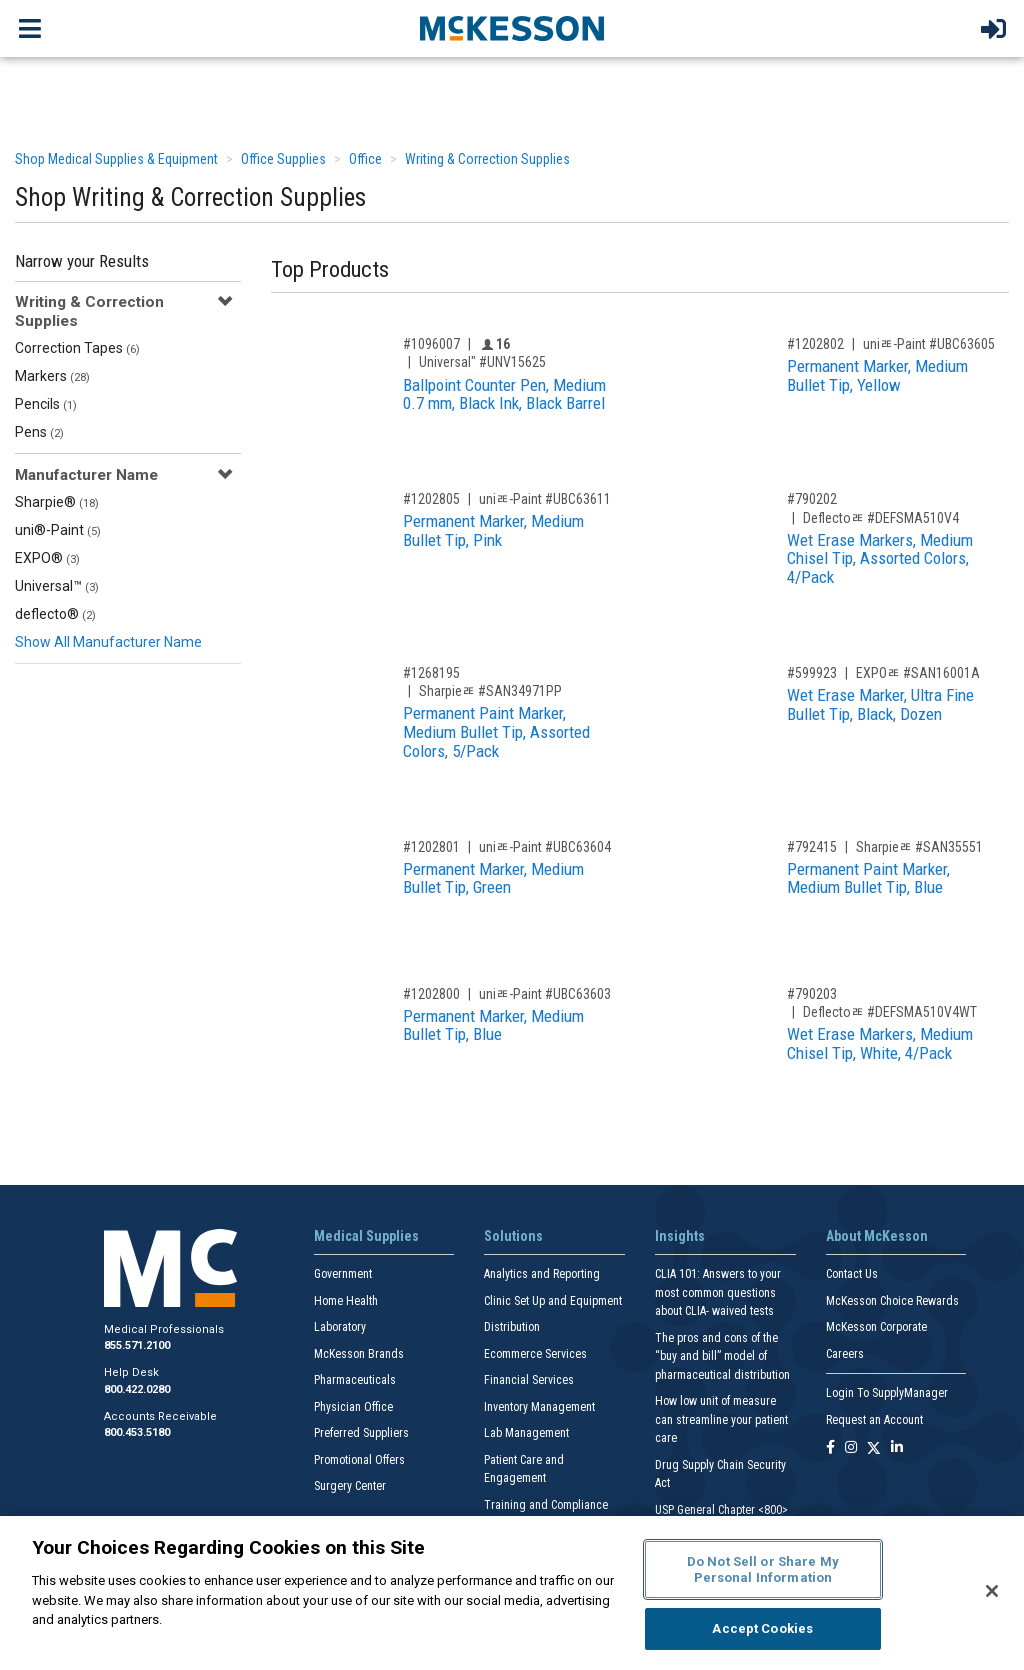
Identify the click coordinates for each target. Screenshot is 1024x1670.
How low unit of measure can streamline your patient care (721, 1419)
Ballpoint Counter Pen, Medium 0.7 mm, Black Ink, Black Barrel (504, 394)
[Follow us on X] (874, 1448)
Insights (680, 1236)
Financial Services (529, 1380)
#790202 (812, 499)
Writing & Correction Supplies (487, 159)
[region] (512, 1593)
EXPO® (47, 558)
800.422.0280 (137, 1389)
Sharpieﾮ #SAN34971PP (490, 691)
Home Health (346, 1301)
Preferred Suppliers (361, 1433)
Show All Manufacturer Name (108, 642)
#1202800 (431, 994)
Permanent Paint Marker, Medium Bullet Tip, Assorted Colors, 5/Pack (496, 731)
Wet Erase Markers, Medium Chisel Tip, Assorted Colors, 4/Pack (880, 558)
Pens (39, 432)
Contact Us (852, 1274)
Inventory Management (539, 1407)
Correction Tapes (77, 348)
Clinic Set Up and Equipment (553, 1301)
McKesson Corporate (876, 1327)
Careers (845, 1354)
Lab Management (526, 1433)
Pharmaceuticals (355, 1380)
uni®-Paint (58, 530)
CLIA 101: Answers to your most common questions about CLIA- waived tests (718, 1292)
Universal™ (57, 586)
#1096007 (431, 344)
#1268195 (431, 673)
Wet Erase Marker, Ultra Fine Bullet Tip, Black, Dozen (880, 704)
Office (365, 159)
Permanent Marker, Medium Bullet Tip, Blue (493, 1025)
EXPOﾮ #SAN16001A (918, 673)
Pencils (46, 404)
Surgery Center (350, 1486)
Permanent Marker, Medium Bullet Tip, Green (493, 878)
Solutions (513, 1236)
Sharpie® (57, 502)
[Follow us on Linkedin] (897, 1448)
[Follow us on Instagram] (851, 1448)
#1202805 (431, 499)
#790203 (812, 994)
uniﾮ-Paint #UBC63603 (545, 994)
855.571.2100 (137, 1345)
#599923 (812, 673)
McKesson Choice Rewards (892, 1301)
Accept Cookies (762, 1628)
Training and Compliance (546, 1505)
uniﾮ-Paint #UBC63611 (545, 499)
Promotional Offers (359, 1460)
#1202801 (431, 847)
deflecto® (55, 614)
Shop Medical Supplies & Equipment (116, 159)
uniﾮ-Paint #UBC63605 (929, 344)
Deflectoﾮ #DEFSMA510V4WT (890, 1012)
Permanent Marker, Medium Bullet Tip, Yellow (877, 375)
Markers (52, 376)
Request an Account (874, 1420)
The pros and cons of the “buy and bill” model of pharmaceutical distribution (722, 1356)
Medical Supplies (366, 1236)
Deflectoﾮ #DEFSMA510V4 (881, 518)
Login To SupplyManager (887, 1393)
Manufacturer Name (86, 475)
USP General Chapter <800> (721, 1510)
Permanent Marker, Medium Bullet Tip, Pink (493, 530)
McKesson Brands (359, 1354)
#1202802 (815, 344)
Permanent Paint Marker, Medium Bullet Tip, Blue (868, 878)
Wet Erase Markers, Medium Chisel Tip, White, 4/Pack (880, 1043)
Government (343, 1274)
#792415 (812, 847)
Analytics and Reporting (542, 1274)
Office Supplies (283, 159)
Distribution (512, 1327)
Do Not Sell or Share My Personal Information (763, 1569)
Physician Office (353, 1407)
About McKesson (877, 1236)
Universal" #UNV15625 (482, 362)
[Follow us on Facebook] (830, 1448)
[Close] (992, 1591)
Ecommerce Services (535, 1354)
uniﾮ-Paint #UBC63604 (545, 847)
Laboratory (340, 1327)
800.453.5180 (137, 1432)
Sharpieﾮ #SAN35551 (919, 847)
